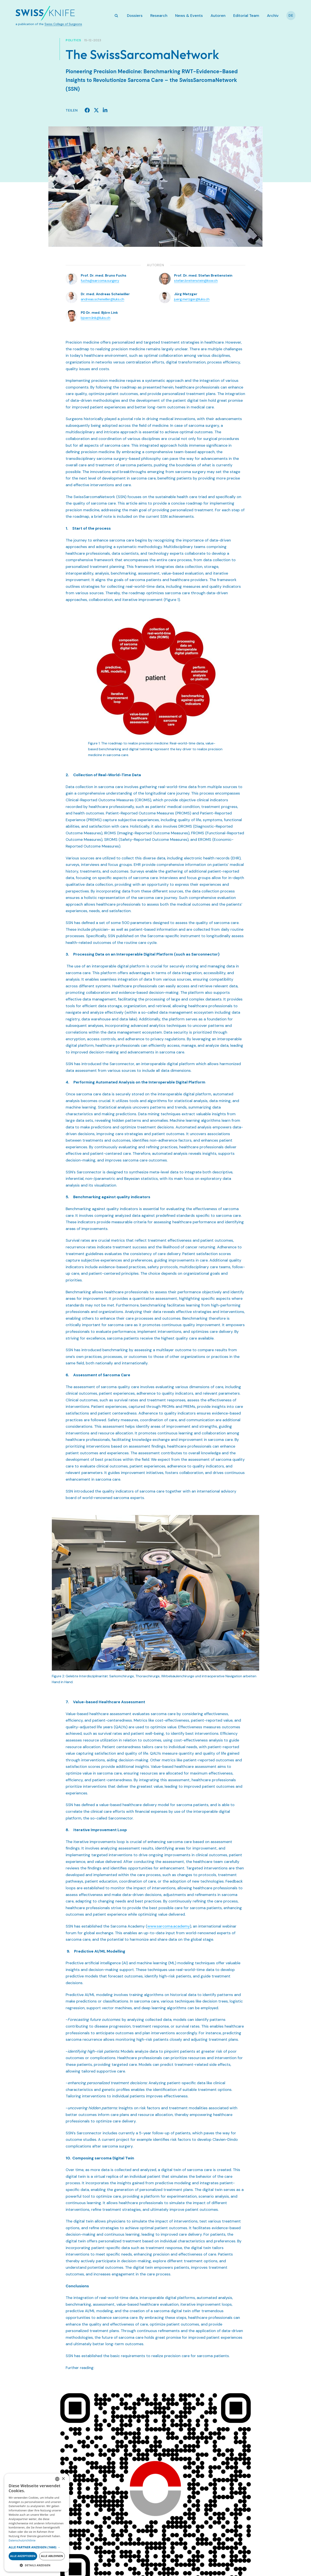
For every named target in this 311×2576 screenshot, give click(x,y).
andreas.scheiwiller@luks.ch (102, 299)
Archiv (273, 15)
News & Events (189, 15)
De (291, 15)
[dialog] (36, 2523)
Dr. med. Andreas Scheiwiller (105, 294)
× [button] (63, 2478)
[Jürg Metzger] (165, 297)
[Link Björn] (71, 315)
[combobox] (57, 2479)
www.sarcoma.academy (168, 1926)
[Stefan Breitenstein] (165, 278)
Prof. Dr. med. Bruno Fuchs (103, 275)
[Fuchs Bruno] (71, 278)
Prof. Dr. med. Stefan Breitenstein (203, 275)
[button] (37, 2547)
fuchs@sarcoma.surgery (100, 280)
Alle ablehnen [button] (52, 2556)
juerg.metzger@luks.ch (191, 299)
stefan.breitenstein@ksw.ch (196, 280)
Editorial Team (246, 15)
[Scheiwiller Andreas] (71, 297)
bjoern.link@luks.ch (95, 317)
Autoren (218, 15)
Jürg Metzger (185, 294)
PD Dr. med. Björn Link (99, 312)
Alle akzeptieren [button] (23, 2556)
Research (158, 15)
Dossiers (135, 15)
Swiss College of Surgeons (63, 24)
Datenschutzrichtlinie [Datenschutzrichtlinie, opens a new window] (22, 2540)
